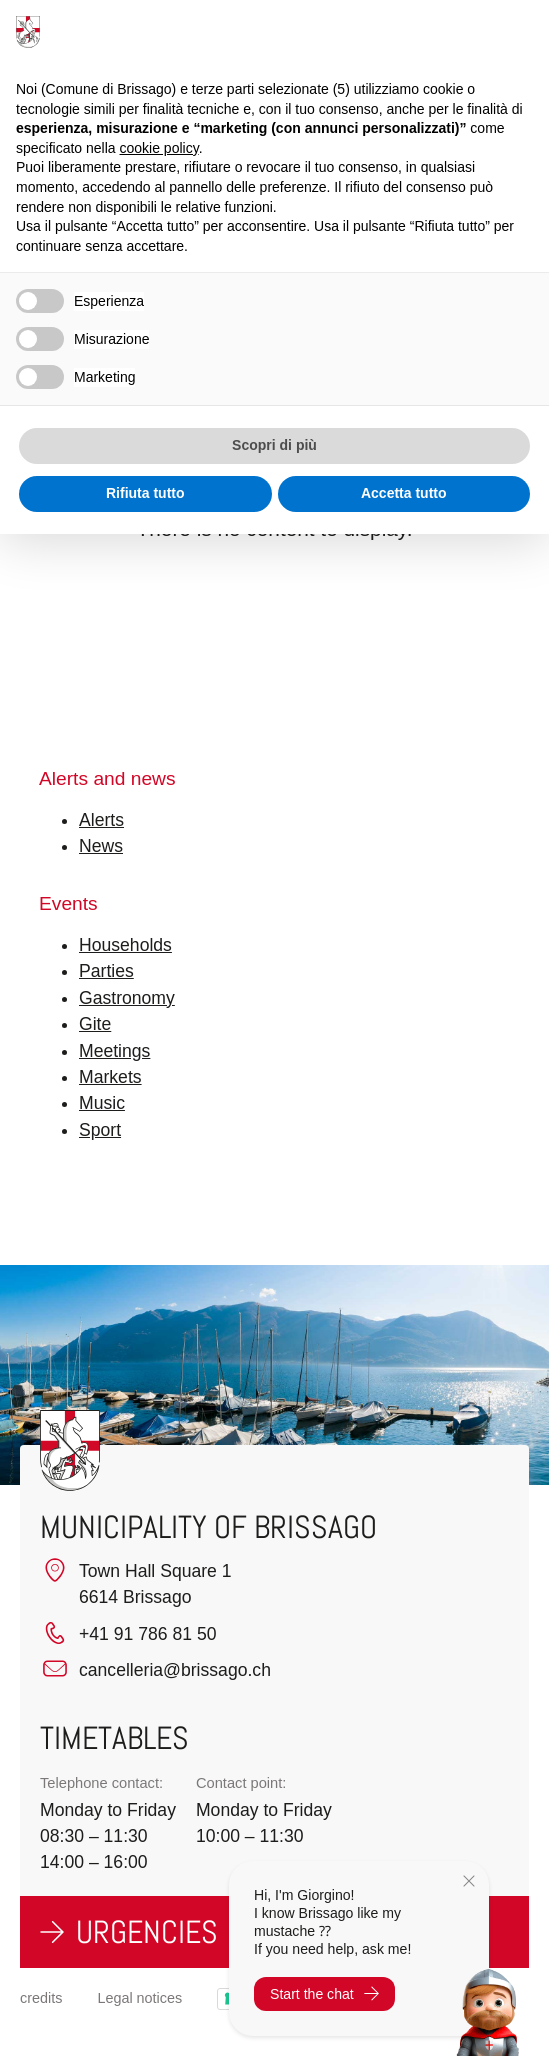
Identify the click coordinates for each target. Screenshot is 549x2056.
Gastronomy (127, 998)
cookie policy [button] (159, 148)
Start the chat (324, 1994)
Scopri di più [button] (274, 445)
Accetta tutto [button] (404, 493)
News (101, 846)
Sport (100, 1130)
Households (125, 945)
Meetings (114, 1051)
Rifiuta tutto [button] (145, 493)
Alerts (101, 820)
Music (102, 1103)
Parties (106, 971)
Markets (110, 1077)
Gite (95, 1024)
